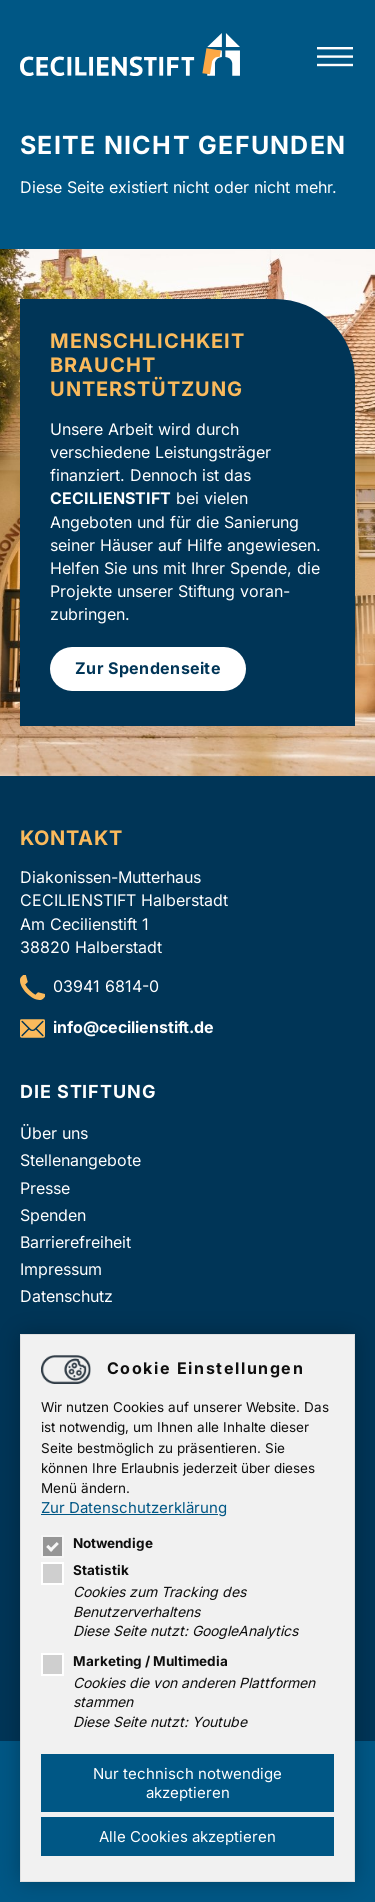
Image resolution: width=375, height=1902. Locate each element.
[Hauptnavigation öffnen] (335, 57)
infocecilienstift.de (133, 1027)
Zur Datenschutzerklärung (134, 1507)
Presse (45, 1188)
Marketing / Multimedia (134, 1661)
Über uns (54, 1133)
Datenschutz (66, 1296)
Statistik (85, 1570)
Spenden (53, 1215)
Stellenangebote (80, 1160)
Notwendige (97, 1543)
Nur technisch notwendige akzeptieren (187, 1783)
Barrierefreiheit (75, 1242)
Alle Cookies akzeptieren (187, 1836)
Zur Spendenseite (148, 668)
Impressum (61, 1269)
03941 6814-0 (106, 986)
